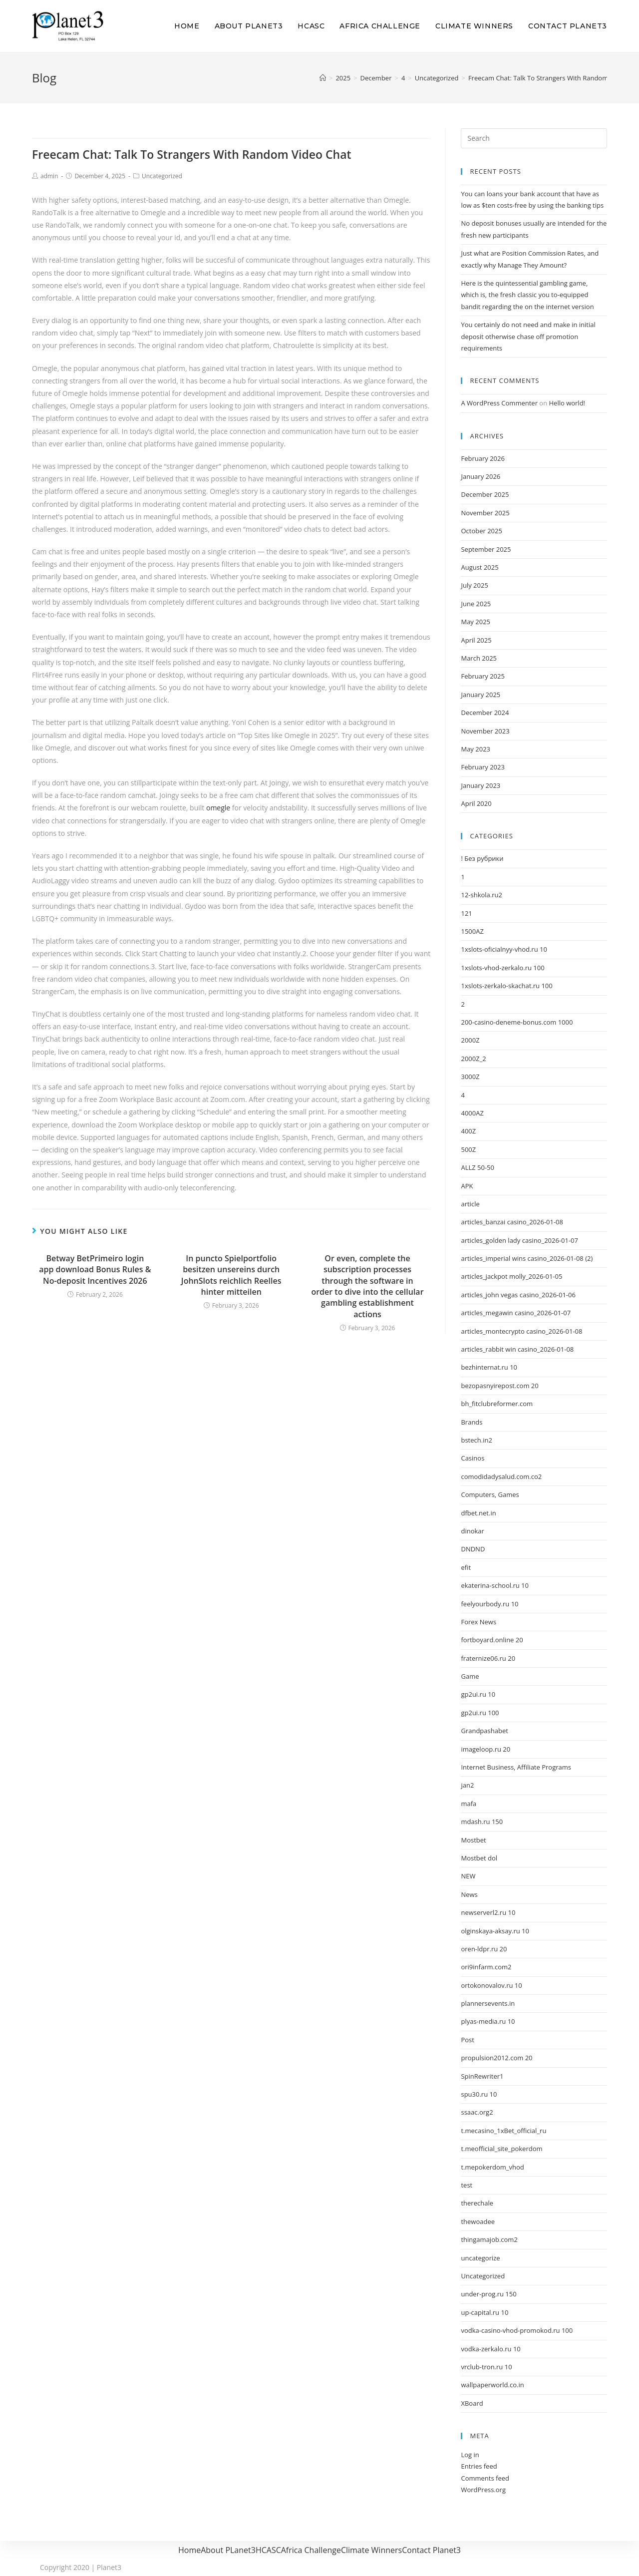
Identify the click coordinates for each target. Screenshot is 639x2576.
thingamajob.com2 (489, 2239)
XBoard (472, 2403)
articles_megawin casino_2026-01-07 (516, 1312)
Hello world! (567, 402)
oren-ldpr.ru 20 (484, 1948)
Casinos (472, 1458)
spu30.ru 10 (479, 2094)
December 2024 (485, 712)
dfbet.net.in (478, 1512)
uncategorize (480, 2257)
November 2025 (485, 512)
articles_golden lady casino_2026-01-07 (519, 1240)
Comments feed (485, 2478)
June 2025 (476, 603)
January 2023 (480, 785)
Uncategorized (162, 176)
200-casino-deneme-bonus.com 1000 (517, 1022)
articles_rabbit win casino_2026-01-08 (517, 1349)
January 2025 (480, 694)
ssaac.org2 (477, 2112)
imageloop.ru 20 (485, 1749)
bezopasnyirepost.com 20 (499, 1385)
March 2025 (479, 658)
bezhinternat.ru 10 (489, 1367)
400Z (468, 1130)
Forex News (478, 1621)
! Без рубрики (482, 858)
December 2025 (485, 494)
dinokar (472, 1530)
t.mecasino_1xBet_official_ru (503, 2130)
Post (467, 2039)
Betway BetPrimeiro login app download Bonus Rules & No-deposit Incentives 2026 (95, 1269)
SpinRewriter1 (482, 2076)
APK (467, 1185)
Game (470, 1676)
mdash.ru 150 (482, 1821)
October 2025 (481, 530)
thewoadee (478, 2221)
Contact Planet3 (431, 2550)
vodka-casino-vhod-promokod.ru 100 (517, 2330)
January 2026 (480, 476)
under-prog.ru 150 (488, 2293)
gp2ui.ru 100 (480, 1712)
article (470, 1203)
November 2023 (485, 731)
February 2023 (482, 766)
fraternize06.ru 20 (488, 1658)
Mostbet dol (479, 1857)
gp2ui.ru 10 (478, 1694)
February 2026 (482, 458)
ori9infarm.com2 (486, 1966)
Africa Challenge (311, 2550)
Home (189, 2550)
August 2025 (479, 567)
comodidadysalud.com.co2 (501, 1476)
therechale (477, 2203)
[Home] (323, 77)
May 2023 (475, 748)
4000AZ (472, 1112)
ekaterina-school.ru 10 (495, 1585)
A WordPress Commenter (499, 402)
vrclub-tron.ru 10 (486, 2366)
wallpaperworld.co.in (492, 2384)
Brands (471, 1422)
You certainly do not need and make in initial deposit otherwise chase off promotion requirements (528, 336)
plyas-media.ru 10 (488, 2021)
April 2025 (476, 640)
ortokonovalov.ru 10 (491, 1985)
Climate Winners (371, 2550)
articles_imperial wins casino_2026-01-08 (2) (527, 1258)
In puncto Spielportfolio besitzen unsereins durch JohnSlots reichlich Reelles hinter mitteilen (231, 1275)
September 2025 (486, 549)
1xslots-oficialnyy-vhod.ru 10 (504, 949)
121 (466, 913)
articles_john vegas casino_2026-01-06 (518, 1294)
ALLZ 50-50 (477, 1167)
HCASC (268, 2550)
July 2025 (474, 585)
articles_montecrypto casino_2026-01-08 (521, 1331)
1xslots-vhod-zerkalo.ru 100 (502, 967)
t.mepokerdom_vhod (492, 2167)
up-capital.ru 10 (484, 2312)
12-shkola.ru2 (481, 894)
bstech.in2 (476, 1440)
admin (49, 176)
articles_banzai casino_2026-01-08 (512, 1221)
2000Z (470, 1040)
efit (466, 1567)
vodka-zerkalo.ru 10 (490, 2348)
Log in (470, 2454)
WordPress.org (483, 2489)
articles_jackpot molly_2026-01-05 (511, 1276)
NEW (468, 1875)
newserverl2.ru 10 (488, 1912)
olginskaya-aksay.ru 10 (495, 1930)
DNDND (473, 1548)
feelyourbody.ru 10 (489, 1603)
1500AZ (472, 931)
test (466, 2185)
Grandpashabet (484, 1730)
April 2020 (476, 803)
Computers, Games (490, 1494)
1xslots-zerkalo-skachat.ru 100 (506, 985)
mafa (468, 1803)
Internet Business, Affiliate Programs (516, 1767)
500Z (468, 1149)
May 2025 (475, 621)
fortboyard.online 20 (492, 1639)
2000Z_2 (473, 1058)
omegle (218, 807)
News (469, 1894)
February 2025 (482, 676)
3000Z (470, 1076)
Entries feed (479, 2466)
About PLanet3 (228, 2550)
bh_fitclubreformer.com (497, 1403)
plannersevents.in (488, 2003)
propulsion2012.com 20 (496, 2057)
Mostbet (473, 1840)
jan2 (467, 1785)
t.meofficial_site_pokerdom (501, 2148)
